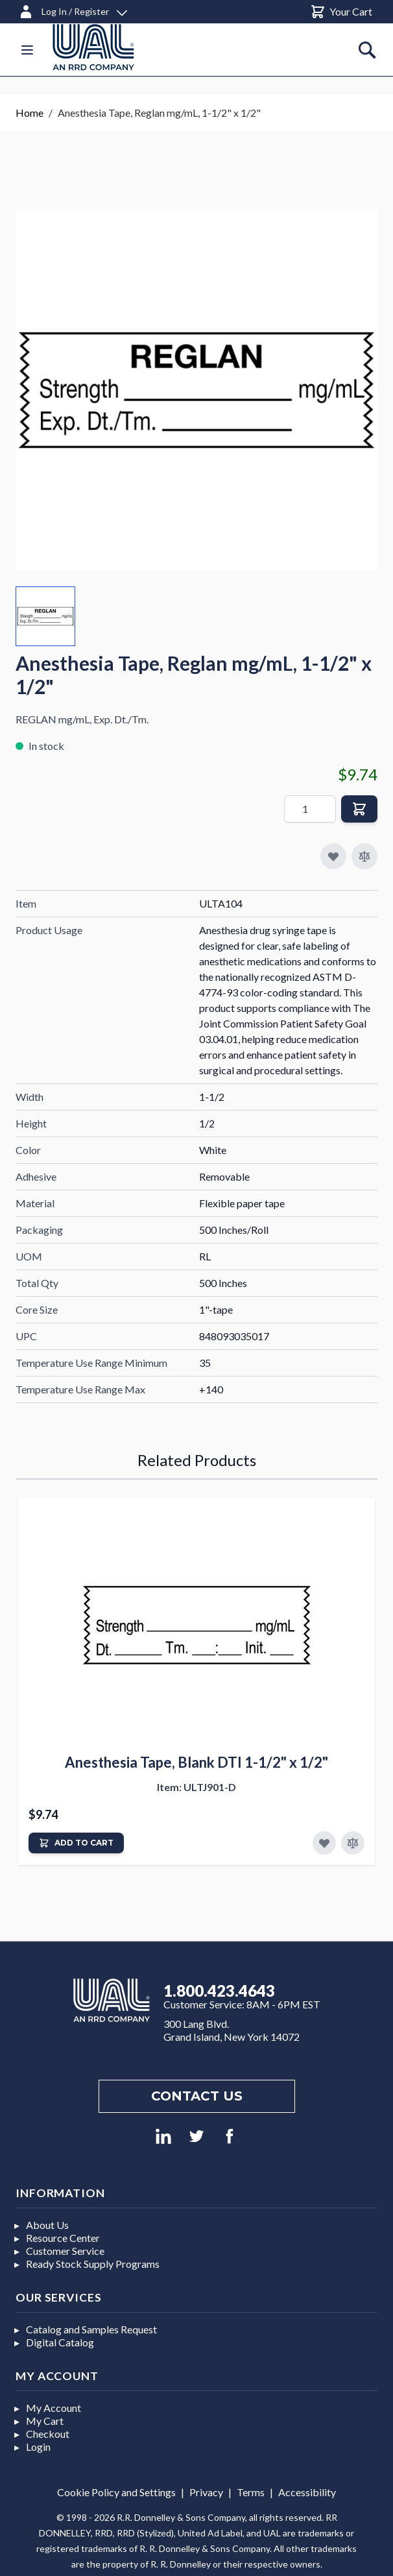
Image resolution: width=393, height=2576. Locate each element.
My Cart (45, 2420)
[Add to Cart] (76, 1843)
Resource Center (63, 2238)
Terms (251, 2492)
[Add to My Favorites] (333, 856)
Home (29, 112)
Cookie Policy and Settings (116, 2492)
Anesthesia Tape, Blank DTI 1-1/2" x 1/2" (196, 1762)
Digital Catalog (60, 2342)
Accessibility (307, 2492)
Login (38, 2446)
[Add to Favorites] (324, 1843)
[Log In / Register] (72, 9)
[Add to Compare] (364, 856)
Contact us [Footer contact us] (197, 2096)
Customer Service (65, 2251)
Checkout (47, 2433)
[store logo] (109, 47)
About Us (47, 2225)
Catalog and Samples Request (91, 2329)
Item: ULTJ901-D (196, 1787)
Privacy (206, 2492)
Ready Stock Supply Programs (93, 2263)
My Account (53, 2407)
